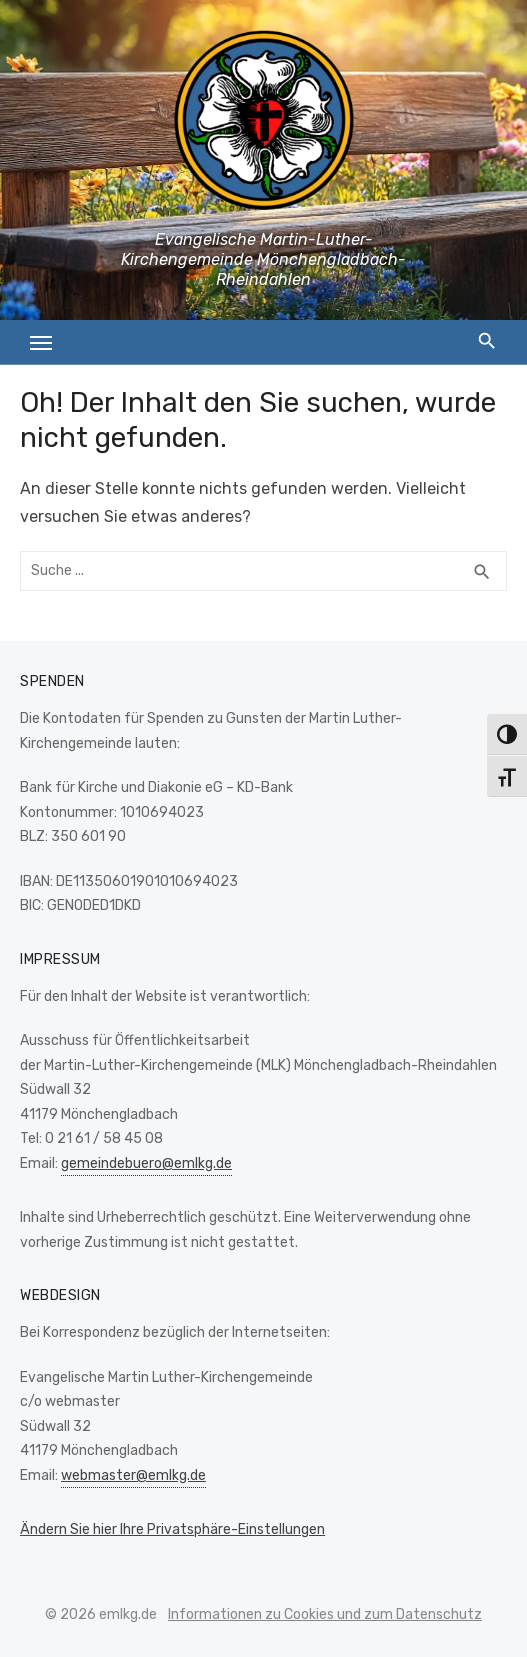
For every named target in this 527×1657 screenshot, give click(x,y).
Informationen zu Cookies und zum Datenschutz (325, 1614)
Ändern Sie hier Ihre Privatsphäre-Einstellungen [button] (172, 1529)
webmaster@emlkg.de (133, 1475)
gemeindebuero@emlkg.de (146, 1163)
